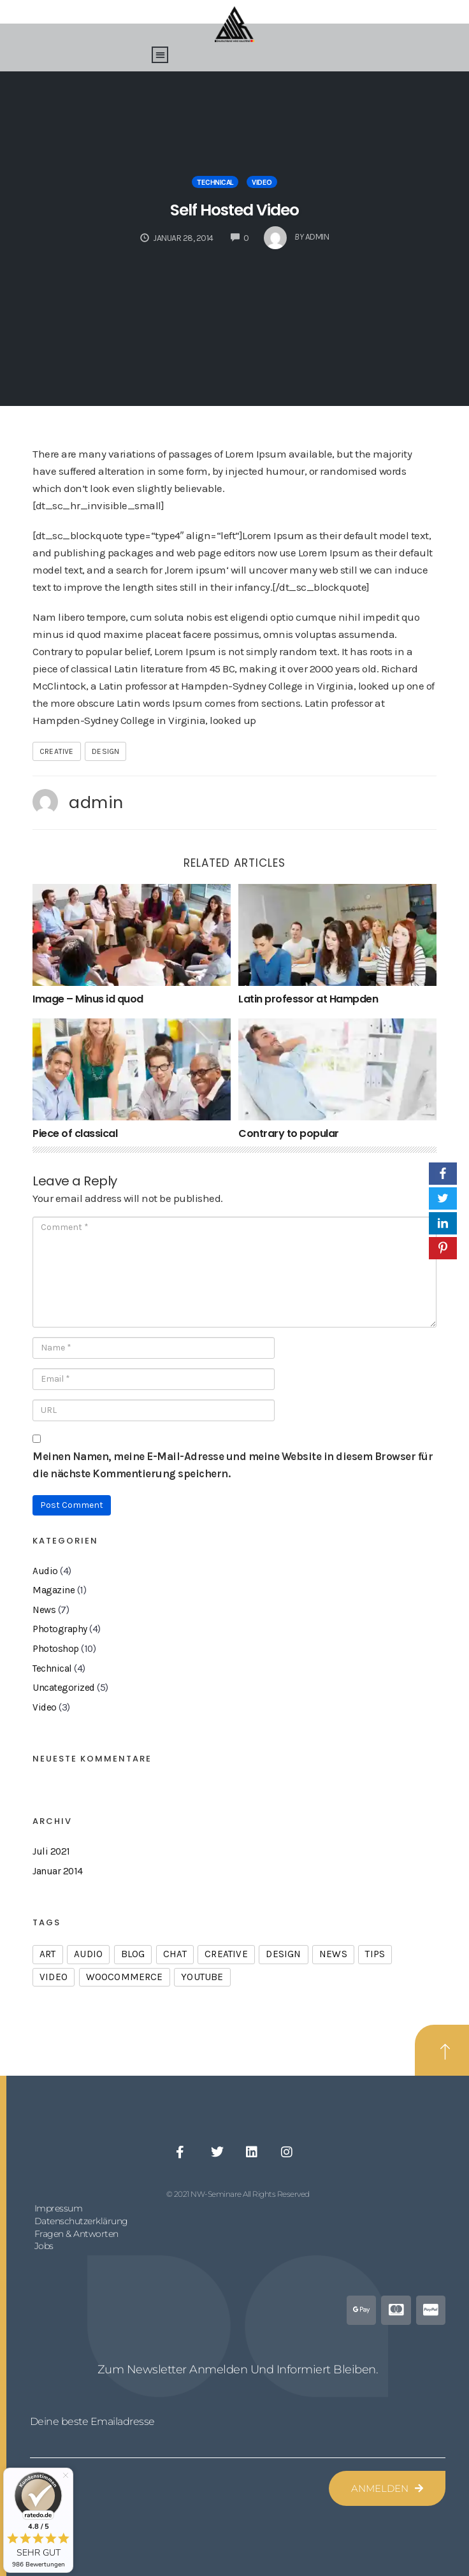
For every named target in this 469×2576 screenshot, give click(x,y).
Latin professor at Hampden (308, 999)
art (48, 1954)
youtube (202, 1977)
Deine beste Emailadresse (92, 2421)
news (333, 1954)
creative (57, 751)
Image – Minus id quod (87, 999)
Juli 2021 (51, 1851)
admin (96, 802)
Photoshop (55, 1648)
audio (88, 1954)
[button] (160, 55)
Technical (215, 182)
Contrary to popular (288, 1133)
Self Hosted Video (234, 210)
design (105, 751)
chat (175, 1954)
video (54, 1977)
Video (262, 182)
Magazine (53, 1590)
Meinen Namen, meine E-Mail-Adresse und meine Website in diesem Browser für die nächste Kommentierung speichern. (232, 1465)
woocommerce (124, 1977)
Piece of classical (74, 1133)
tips (375, 1954)
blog (133, 1954)
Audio (45, 1571)
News (43, 1610)
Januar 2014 (57, 1871)
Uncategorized (63, 1687)
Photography (59, 1629)
